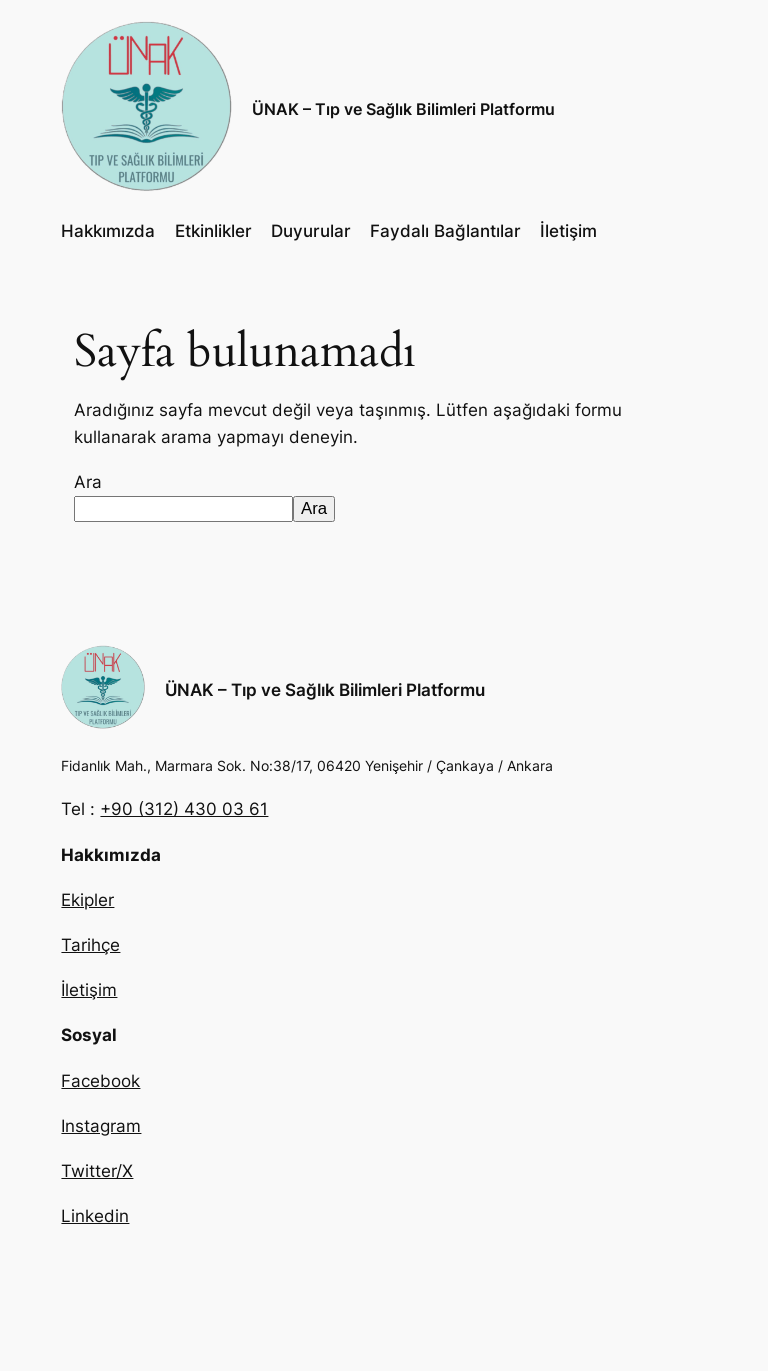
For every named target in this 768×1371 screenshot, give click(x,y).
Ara (88, 482)
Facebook (100, 1081)
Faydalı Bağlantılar (445, 231)
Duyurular (311, 231)
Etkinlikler (213, 231)
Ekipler (87, 900)
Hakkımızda (108, 231)
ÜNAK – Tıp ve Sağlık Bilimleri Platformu (403, 109)
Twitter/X (97, 1171)
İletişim (568, 231)
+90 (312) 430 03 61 (184, 809)
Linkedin (95, 1216)
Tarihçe (90, 945)
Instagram (101, 1126)
